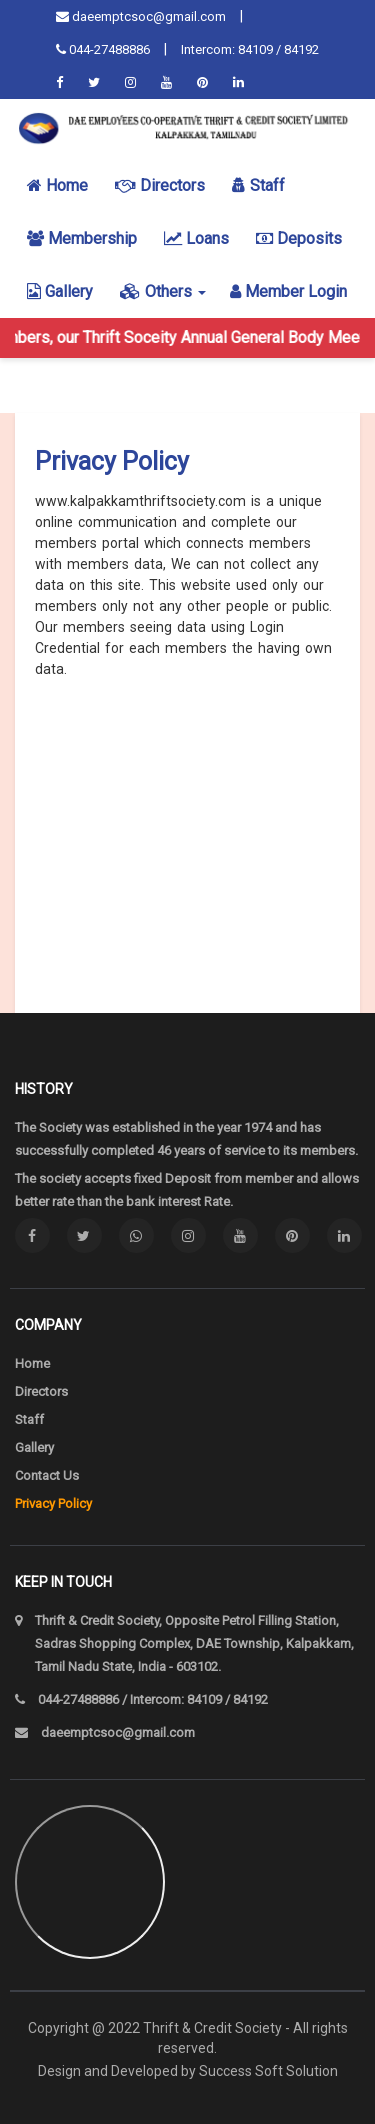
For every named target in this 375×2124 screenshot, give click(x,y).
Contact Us (47, 1475)
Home (57, 185)
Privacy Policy (53, 1503)
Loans (196, 238)
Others (163, 291)
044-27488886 (103, 49)
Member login (288, 291)
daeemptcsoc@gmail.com (141, 16)
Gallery (60, 291)
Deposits (299, 238)
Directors (160, 185)
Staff (258, 185)
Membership (82, 238)
